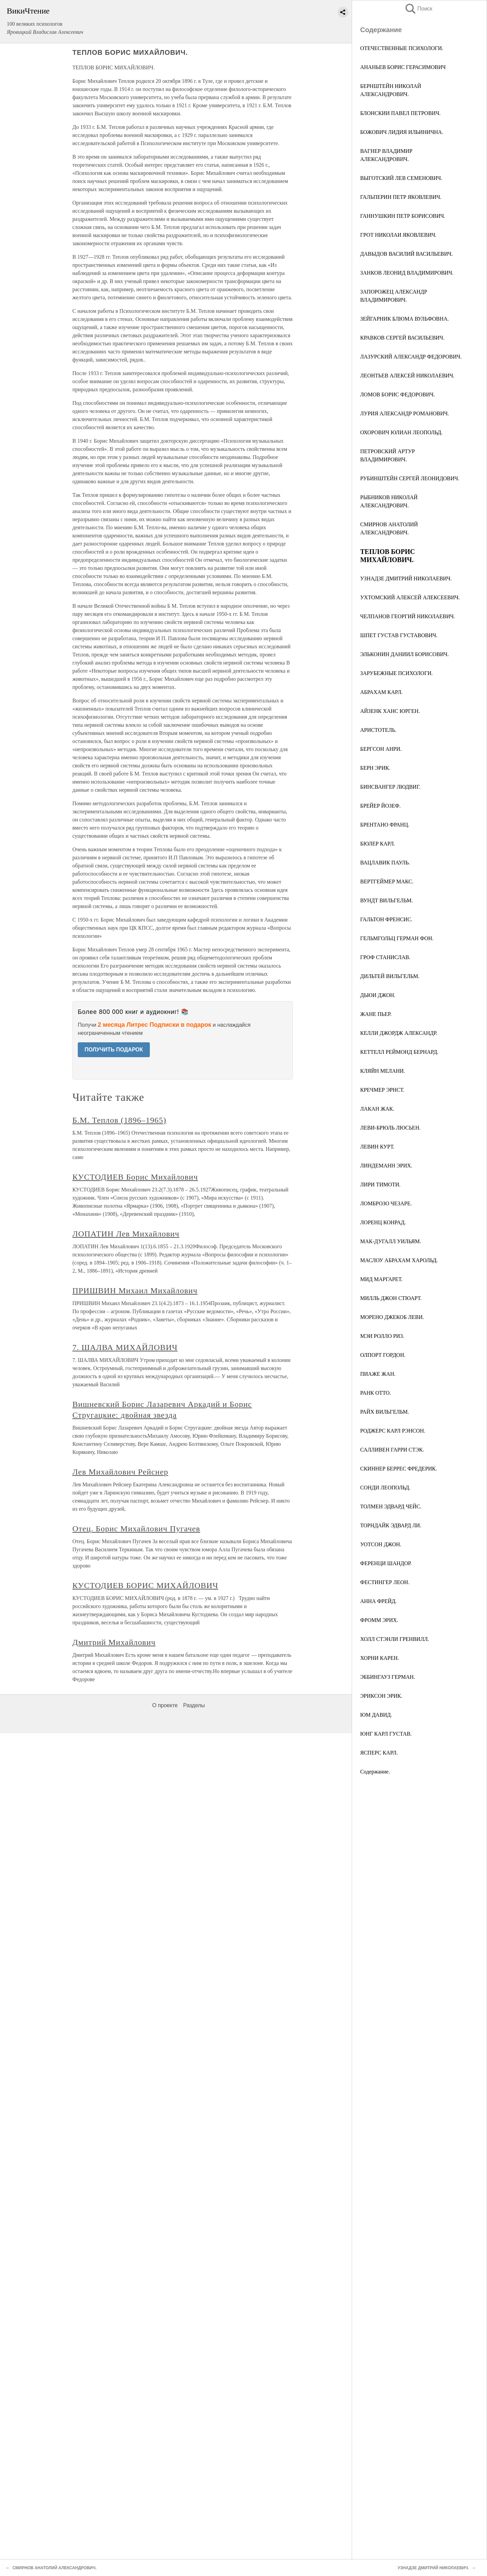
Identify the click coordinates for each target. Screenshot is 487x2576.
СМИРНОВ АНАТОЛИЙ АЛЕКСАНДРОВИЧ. (55, 2568)
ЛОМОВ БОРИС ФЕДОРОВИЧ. (397, 394)
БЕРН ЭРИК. (375, 768)
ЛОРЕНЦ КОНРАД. (383, 1222)
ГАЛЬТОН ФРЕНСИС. (386, 919)
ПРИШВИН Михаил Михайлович (135, 1290)
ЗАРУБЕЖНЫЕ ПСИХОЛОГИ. (396, 673)
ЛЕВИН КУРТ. (377, 1147)
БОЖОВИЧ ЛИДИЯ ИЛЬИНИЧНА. (401, 132)
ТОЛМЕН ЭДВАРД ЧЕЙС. (390, 1506)
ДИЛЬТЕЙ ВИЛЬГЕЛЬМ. (389, 976)
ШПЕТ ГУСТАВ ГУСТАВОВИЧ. (398, 635)
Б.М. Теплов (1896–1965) (119, 1120)
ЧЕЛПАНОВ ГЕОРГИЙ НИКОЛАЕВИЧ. (407, 616)
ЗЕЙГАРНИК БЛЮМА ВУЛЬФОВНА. (404, 319)
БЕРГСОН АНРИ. (380, 749)
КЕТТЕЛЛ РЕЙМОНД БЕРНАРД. (399, 1052)
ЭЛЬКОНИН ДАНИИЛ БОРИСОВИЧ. (404, 654)
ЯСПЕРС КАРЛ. (379, 1753)
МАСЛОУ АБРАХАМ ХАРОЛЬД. (399, 1260)
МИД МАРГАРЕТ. (381, 1279)
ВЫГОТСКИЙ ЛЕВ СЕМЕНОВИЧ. (401, 178)
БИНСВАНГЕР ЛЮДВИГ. (390, 787)
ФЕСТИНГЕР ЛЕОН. (385, 1582)
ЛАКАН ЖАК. (377, 1109)
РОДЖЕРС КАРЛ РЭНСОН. (392, 1431)
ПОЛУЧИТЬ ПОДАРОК (114, 1049)
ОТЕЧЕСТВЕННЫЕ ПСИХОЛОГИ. (401, 48)
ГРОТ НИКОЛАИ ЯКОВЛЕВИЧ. (398, 235)
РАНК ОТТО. (375, 1393)
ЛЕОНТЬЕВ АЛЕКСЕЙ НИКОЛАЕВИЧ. (407, 375)
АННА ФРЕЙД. (378, 1601)
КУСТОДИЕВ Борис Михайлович (135, 1177)
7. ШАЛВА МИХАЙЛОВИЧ (125, 1347)
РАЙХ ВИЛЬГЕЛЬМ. (384, 1412)
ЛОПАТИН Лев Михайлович (125, 1233)
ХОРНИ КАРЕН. (379, 1658)
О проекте (165, 1705)
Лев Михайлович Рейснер (120, 1471)
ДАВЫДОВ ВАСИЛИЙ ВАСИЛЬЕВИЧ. (406, 254)
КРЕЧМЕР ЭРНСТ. (382, 1090)
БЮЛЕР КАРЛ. (377, 843)
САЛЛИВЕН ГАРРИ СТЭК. (392, 1450)
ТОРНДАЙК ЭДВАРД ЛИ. (390, 1525)
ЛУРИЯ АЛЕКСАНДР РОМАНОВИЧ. (404, 413)
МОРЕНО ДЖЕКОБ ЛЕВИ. (392, 1317)
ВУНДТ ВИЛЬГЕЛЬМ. (386, 900)
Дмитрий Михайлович (114, 1642)
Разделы (194, 1705)
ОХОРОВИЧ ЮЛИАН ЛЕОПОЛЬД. (401, 432)
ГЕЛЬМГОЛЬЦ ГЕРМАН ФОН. (397, 938)
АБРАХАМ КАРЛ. (381, 692)
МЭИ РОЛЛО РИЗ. (382, 1336)
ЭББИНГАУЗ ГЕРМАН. (387, 1677)
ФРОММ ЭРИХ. (379, 1620)
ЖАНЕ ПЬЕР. (376, 1014)
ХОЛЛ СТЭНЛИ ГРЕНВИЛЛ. (394, 1639)
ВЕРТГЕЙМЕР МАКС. (387, 881)
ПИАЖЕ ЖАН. (377, 1374)
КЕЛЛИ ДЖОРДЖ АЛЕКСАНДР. (398, 1033)
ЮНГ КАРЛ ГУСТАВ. (386, 1734)
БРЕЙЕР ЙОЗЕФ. (380, 806)
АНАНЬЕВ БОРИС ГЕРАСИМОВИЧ (403, 67)
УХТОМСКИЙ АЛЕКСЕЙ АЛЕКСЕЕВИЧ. (410, 597)
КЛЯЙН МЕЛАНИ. (382, 1071)
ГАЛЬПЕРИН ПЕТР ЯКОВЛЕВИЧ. (400, 197)
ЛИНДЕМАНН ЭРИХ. (386, 1165)
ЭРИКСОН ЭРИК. (381, 1696)
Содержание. (375, 1771)
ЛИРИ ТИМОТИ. (380, 1184)
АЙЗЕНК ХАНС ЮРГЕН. (390, 711)
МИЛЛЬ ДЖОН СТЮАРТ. (391, 1298)
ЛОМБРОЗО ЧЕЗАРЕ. (386, 1203)
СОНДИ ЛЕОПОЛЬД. (385, 1487)
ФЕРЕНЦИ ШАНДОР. (386, 1563)
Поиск (418, 8)
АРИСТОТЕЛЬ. (378, 730)
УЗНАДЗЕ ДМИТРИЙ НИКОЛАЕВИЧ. (406, 578)
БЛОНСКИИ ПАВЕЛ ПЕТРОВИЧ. (400, 113)
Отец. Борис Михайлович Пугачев (136, 1528)
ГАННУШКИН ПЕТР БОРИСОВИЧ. (402, 216)
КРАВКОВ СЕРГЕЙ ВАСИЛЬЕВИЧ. (402, 338)
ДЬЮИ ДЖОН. (377, 995)
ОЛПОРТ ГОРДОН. (382, 1355)
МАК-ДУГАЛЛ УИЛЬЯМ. (390, 1241)
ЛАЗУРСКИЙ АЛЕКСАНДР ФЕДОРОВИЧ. (411, 356)
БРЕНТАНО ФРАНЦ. (384, 825)
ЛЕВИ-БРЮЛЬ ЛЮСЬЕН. (390, 1128)
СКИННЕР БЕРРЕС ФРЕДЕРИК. (398, 1468)
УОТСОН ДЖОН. (380, 1544)
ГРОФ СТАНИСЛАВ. (385, 957)
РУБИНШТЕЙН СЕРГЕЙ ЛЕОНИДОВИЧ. (409, 478)
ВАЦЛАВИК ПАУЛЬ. (385, 862)
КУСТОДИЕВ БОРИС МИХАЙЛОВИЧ (145, 1585)
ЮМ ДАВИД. (376, 1715)
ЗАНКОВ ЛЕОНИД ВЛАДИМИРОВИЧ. (407, 273)
